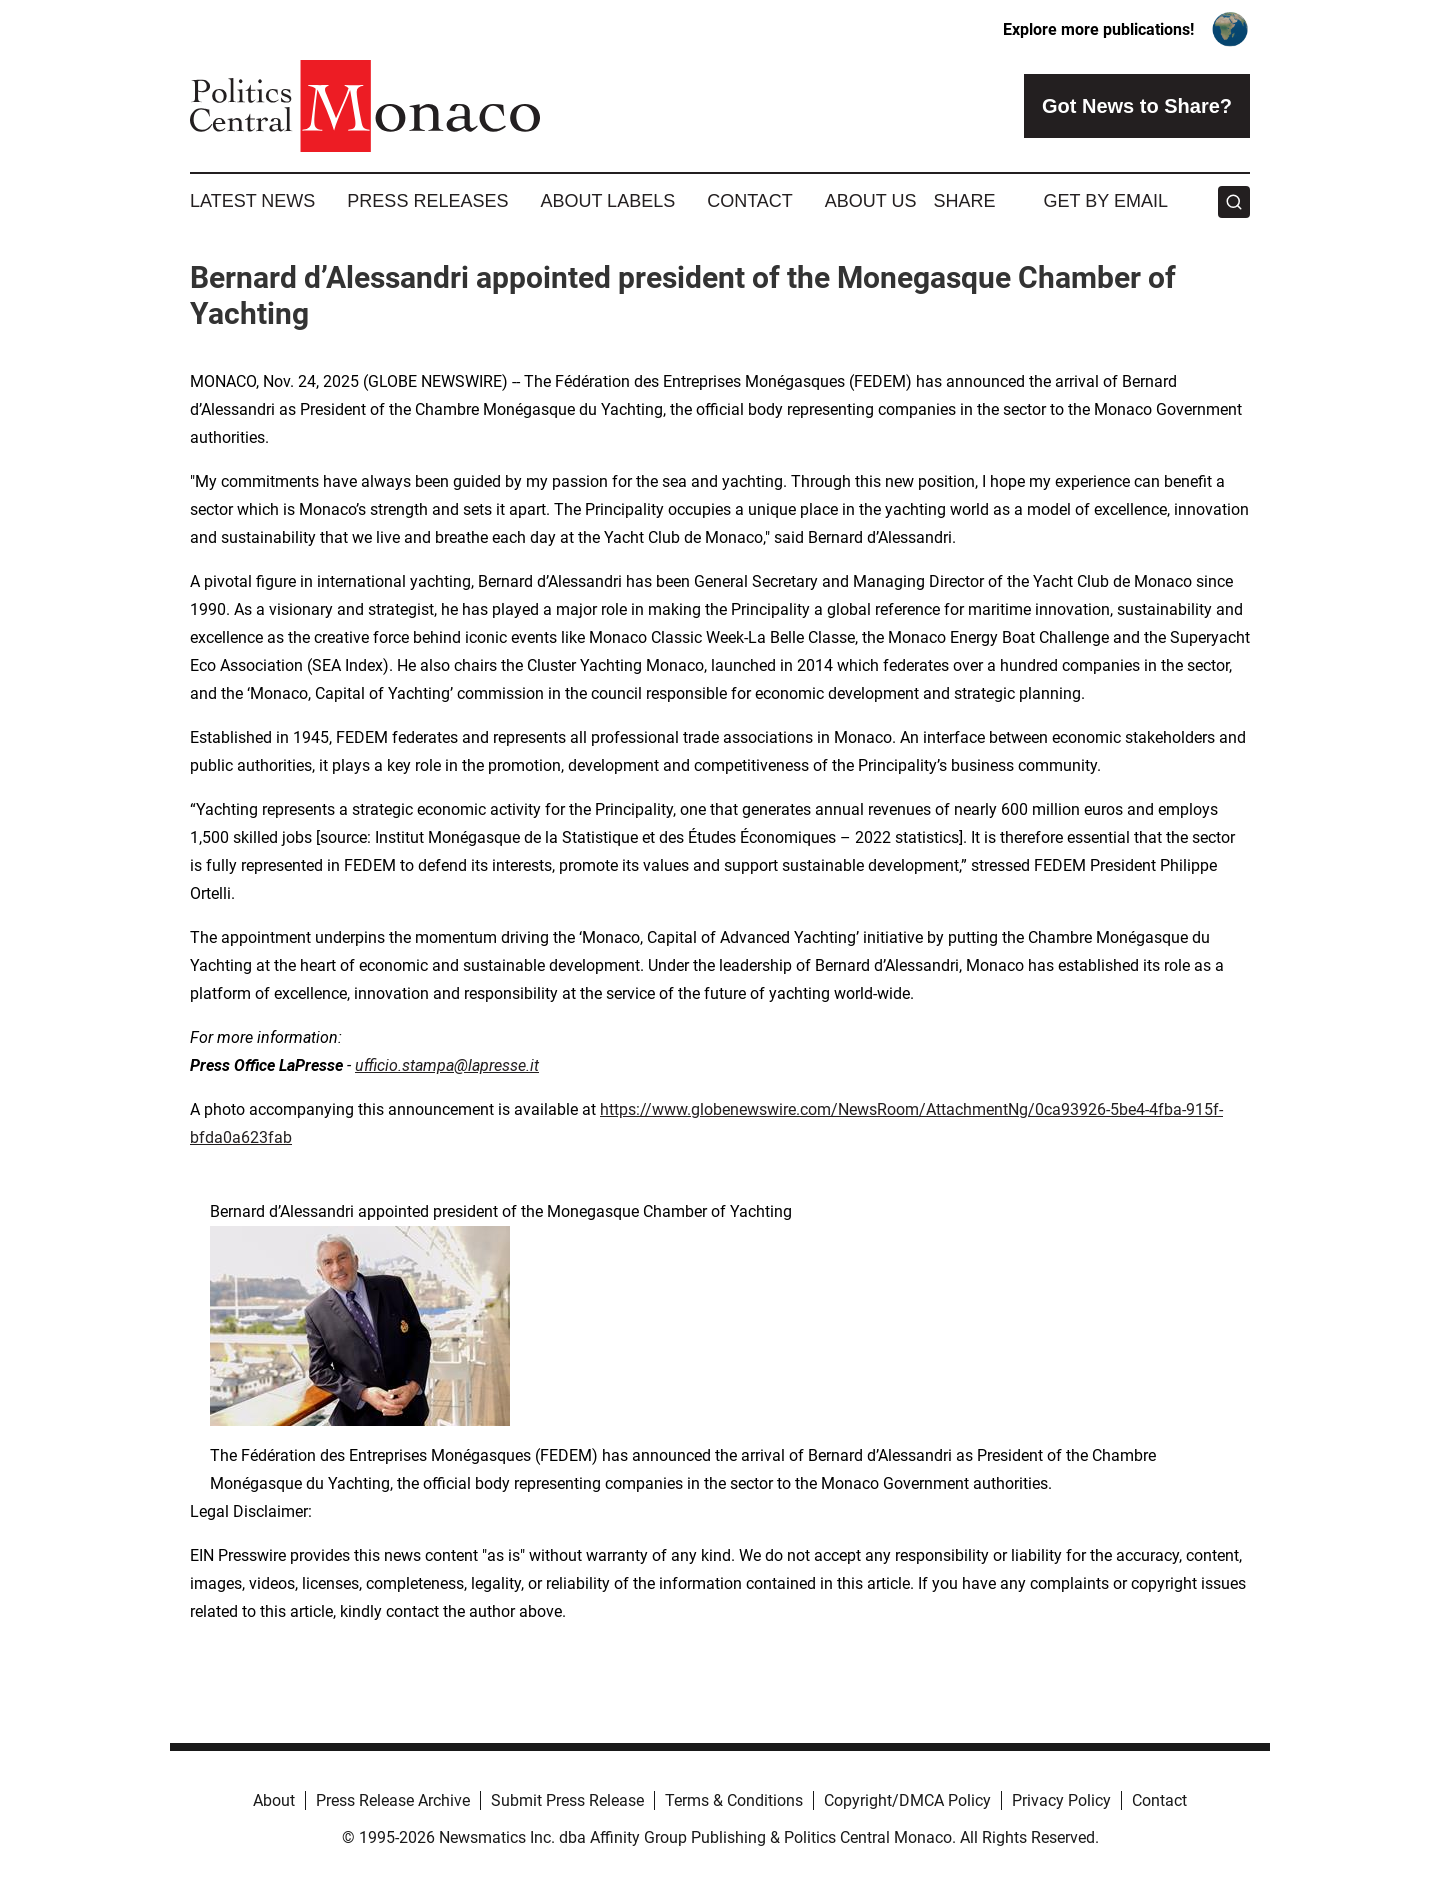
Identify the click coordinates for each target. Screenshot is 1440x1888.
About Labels (607, 201)
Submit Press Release (567, 1800)
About (274, 1800)
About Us (871, 201)
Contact (750, 201)
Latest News (252, 201)
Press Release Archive (393, 1800)
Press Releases (427, 201)
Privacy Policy (1061, 1800)
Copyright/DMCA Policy (907, 1800)
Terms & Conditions (734, 1800)
